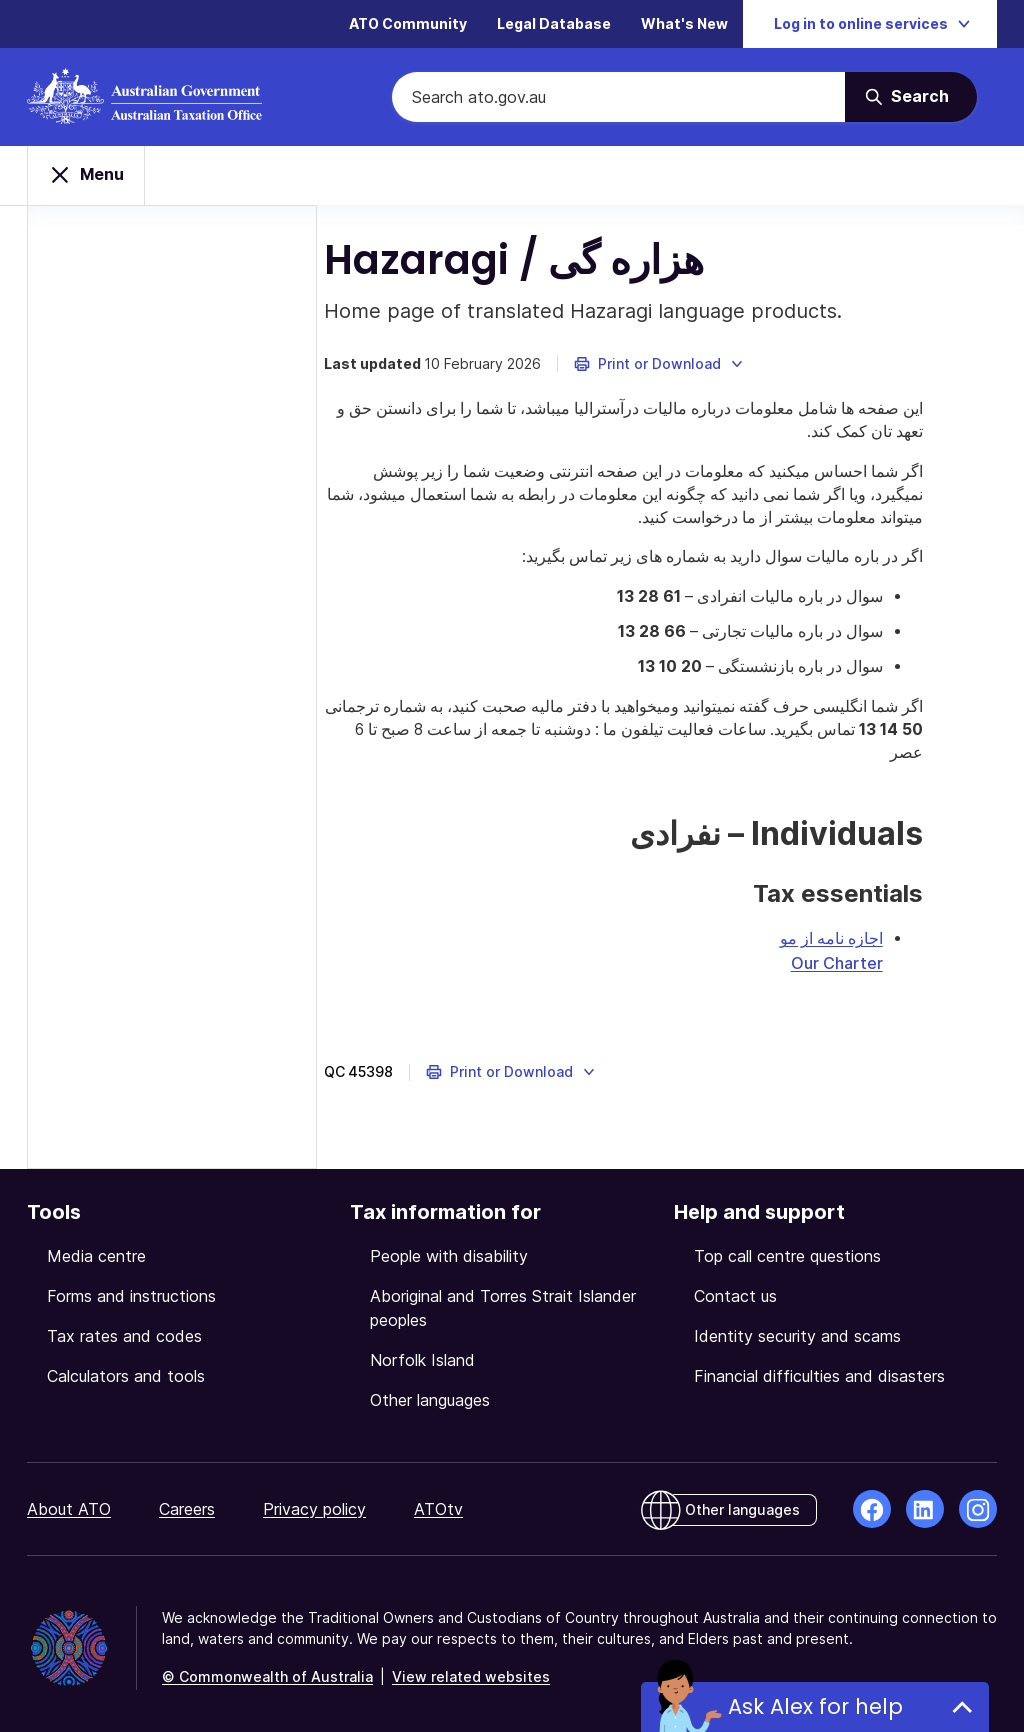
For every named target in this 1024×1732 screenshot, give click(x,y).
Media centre (96, 1248)
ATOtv (438, 1501)
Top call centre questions (787, 1248)
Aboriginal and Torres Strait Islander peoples (503, 1300)
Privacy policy (314, 1501)
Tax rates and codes (124, 1328)
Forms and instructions (131, 1288)
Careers (187, 1501)
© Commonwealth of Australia (267, 1668)
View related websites (471, 1668)
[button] (702, 372)
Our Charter (911, 955)
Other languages (430, 1392)
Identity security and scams (797, 1328)
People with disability (449, 1248)
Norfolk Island (422, 1352)
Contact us (735, 1288)
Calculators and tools (126, 1368)
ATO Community (408, 24)
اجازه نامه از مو (905, 931)
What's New (684, 24)
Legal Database (554, 24)
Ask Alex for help (815, 1706)
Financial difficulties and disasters (819, 1368)
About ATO (69, 1501)
